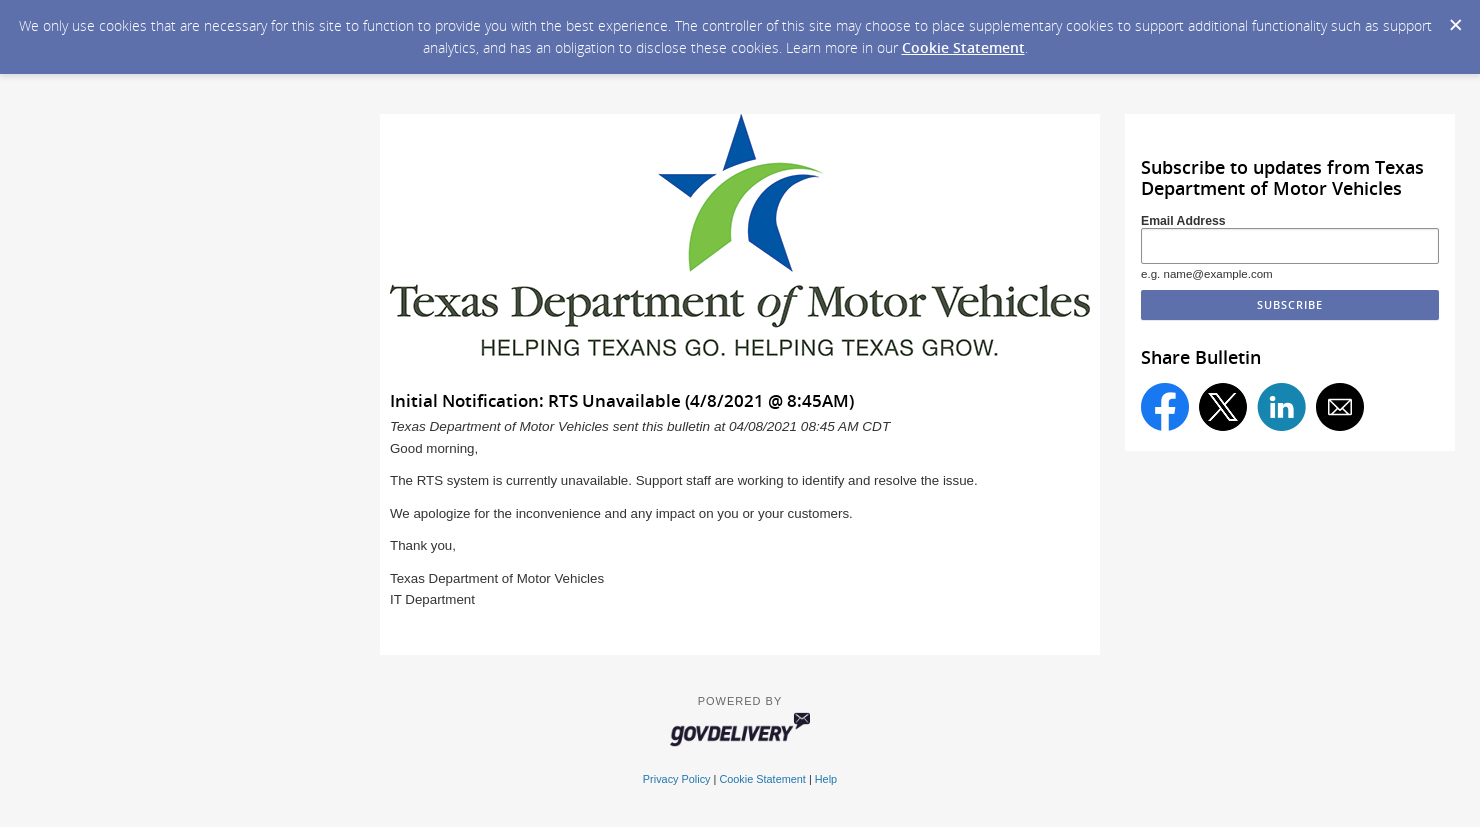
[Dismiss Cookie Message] (1455, 19)
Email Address (1183, 221)
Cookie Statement (963, 47)
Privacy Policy (677, 779)
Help (826, 779)
